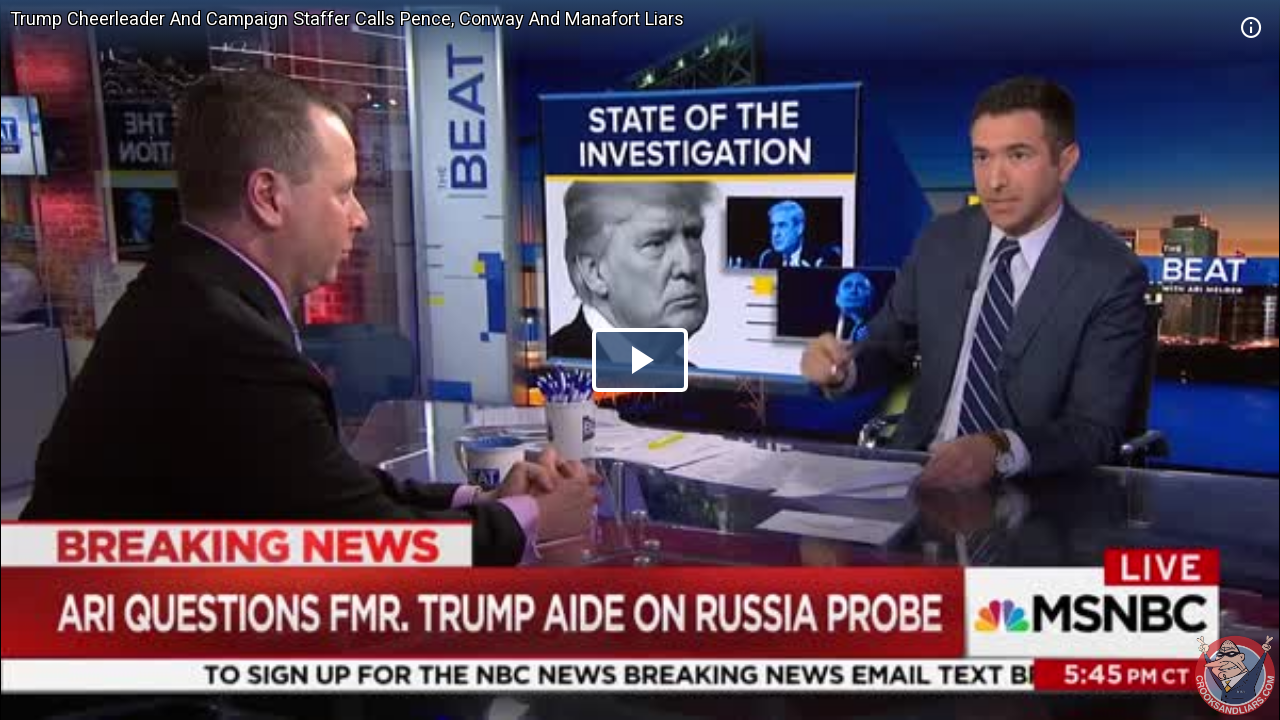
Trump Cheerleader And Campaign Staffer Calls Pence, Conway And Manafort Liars (347, 18)
